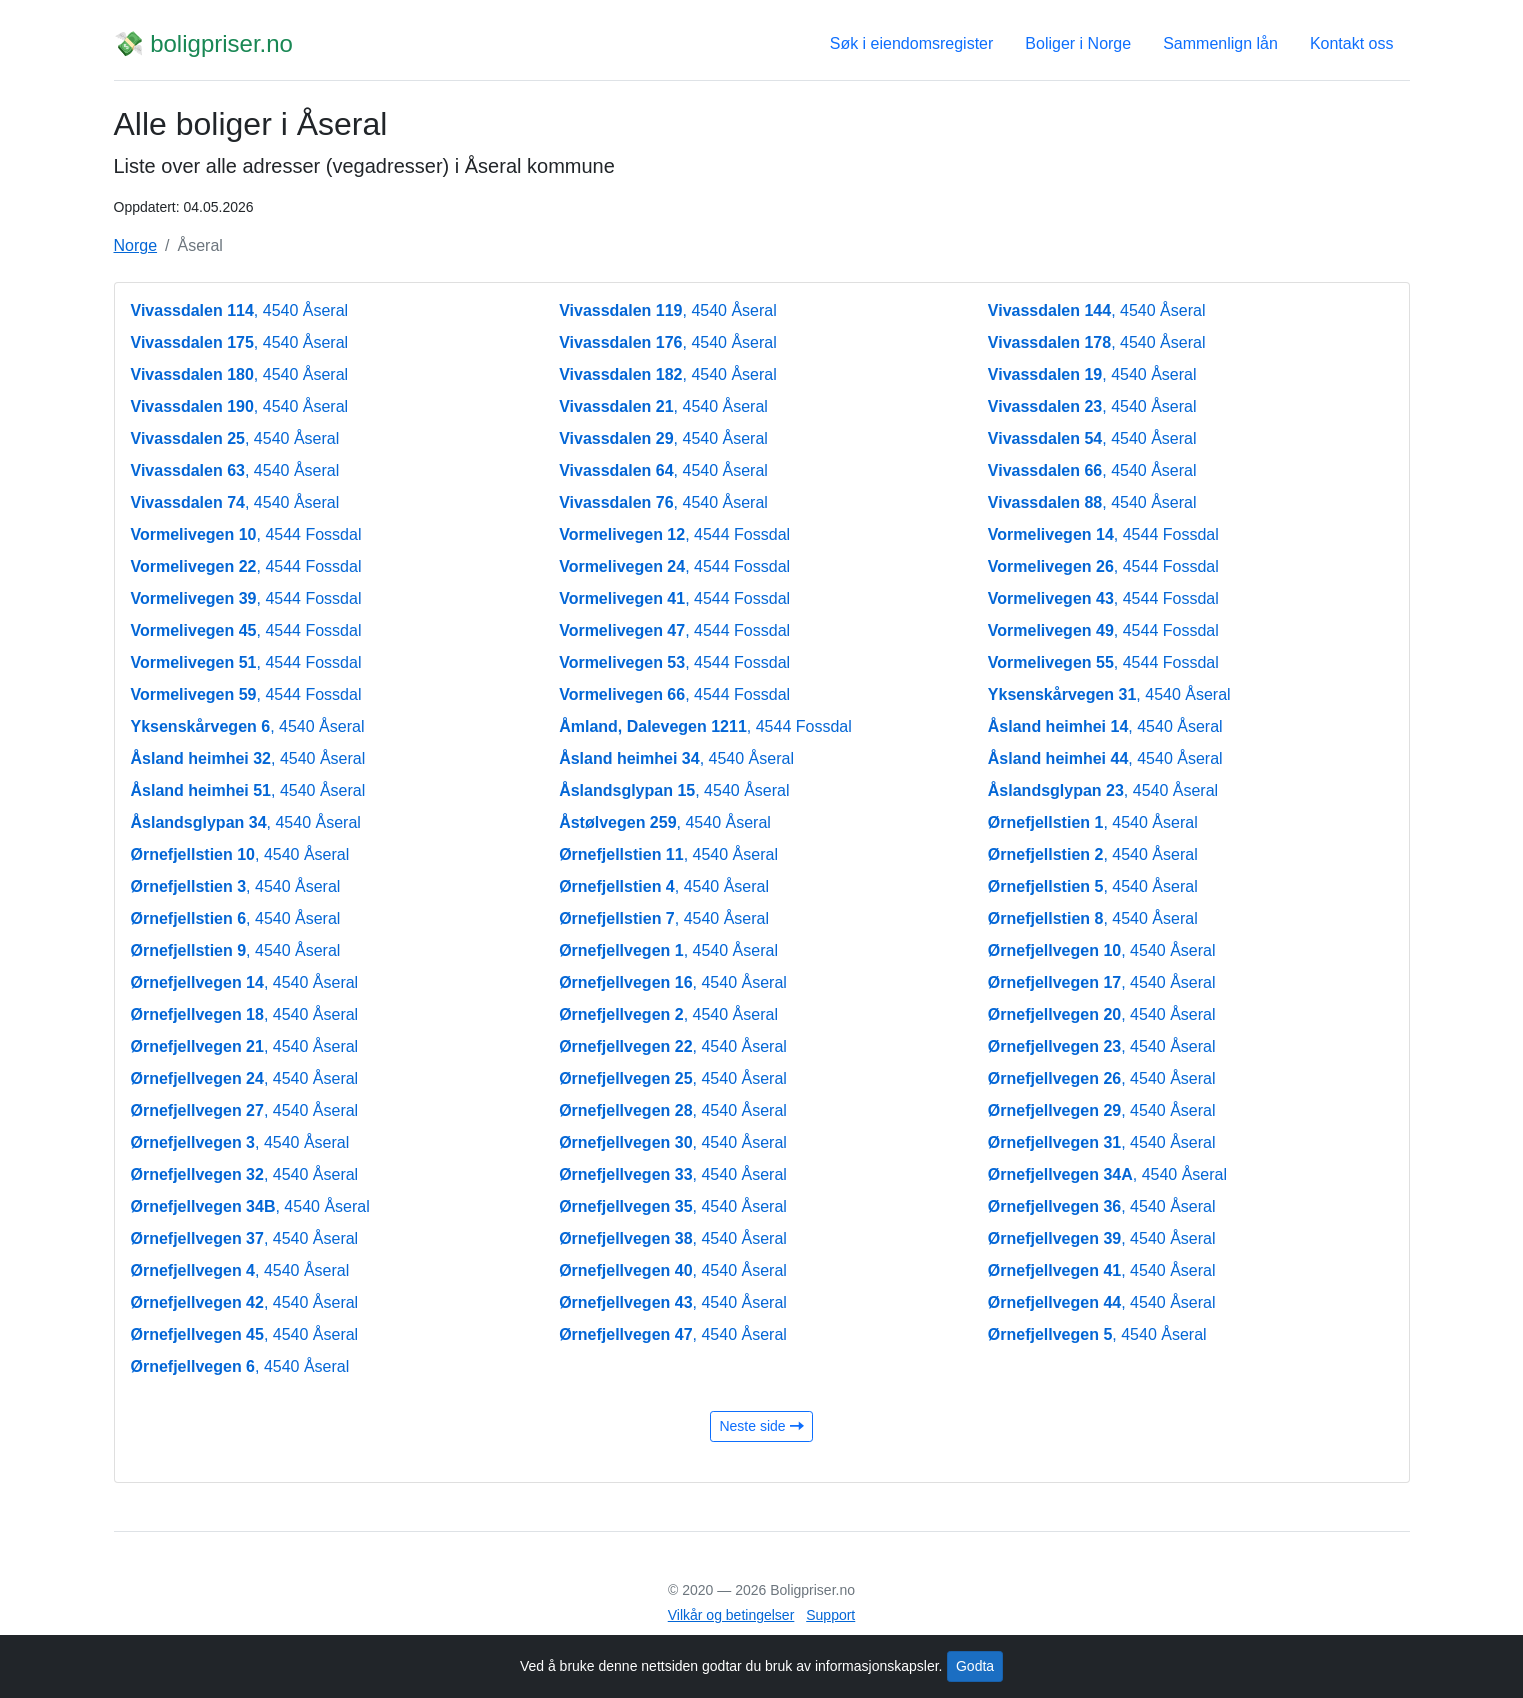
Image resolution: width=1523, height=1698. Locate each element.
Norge (136, 245)
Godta (975, 1666)
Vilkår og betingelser (731, 1615)
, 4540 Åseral (240, 310)
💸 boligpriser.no (203, 43)
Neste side (761, 1426)
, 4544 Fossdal (246, 534)
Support (830, 1615)
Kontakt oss (1352, 43)
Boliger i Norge (1078, 43)
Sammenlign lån (1220, 43)
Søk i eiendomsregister (912, 43)
